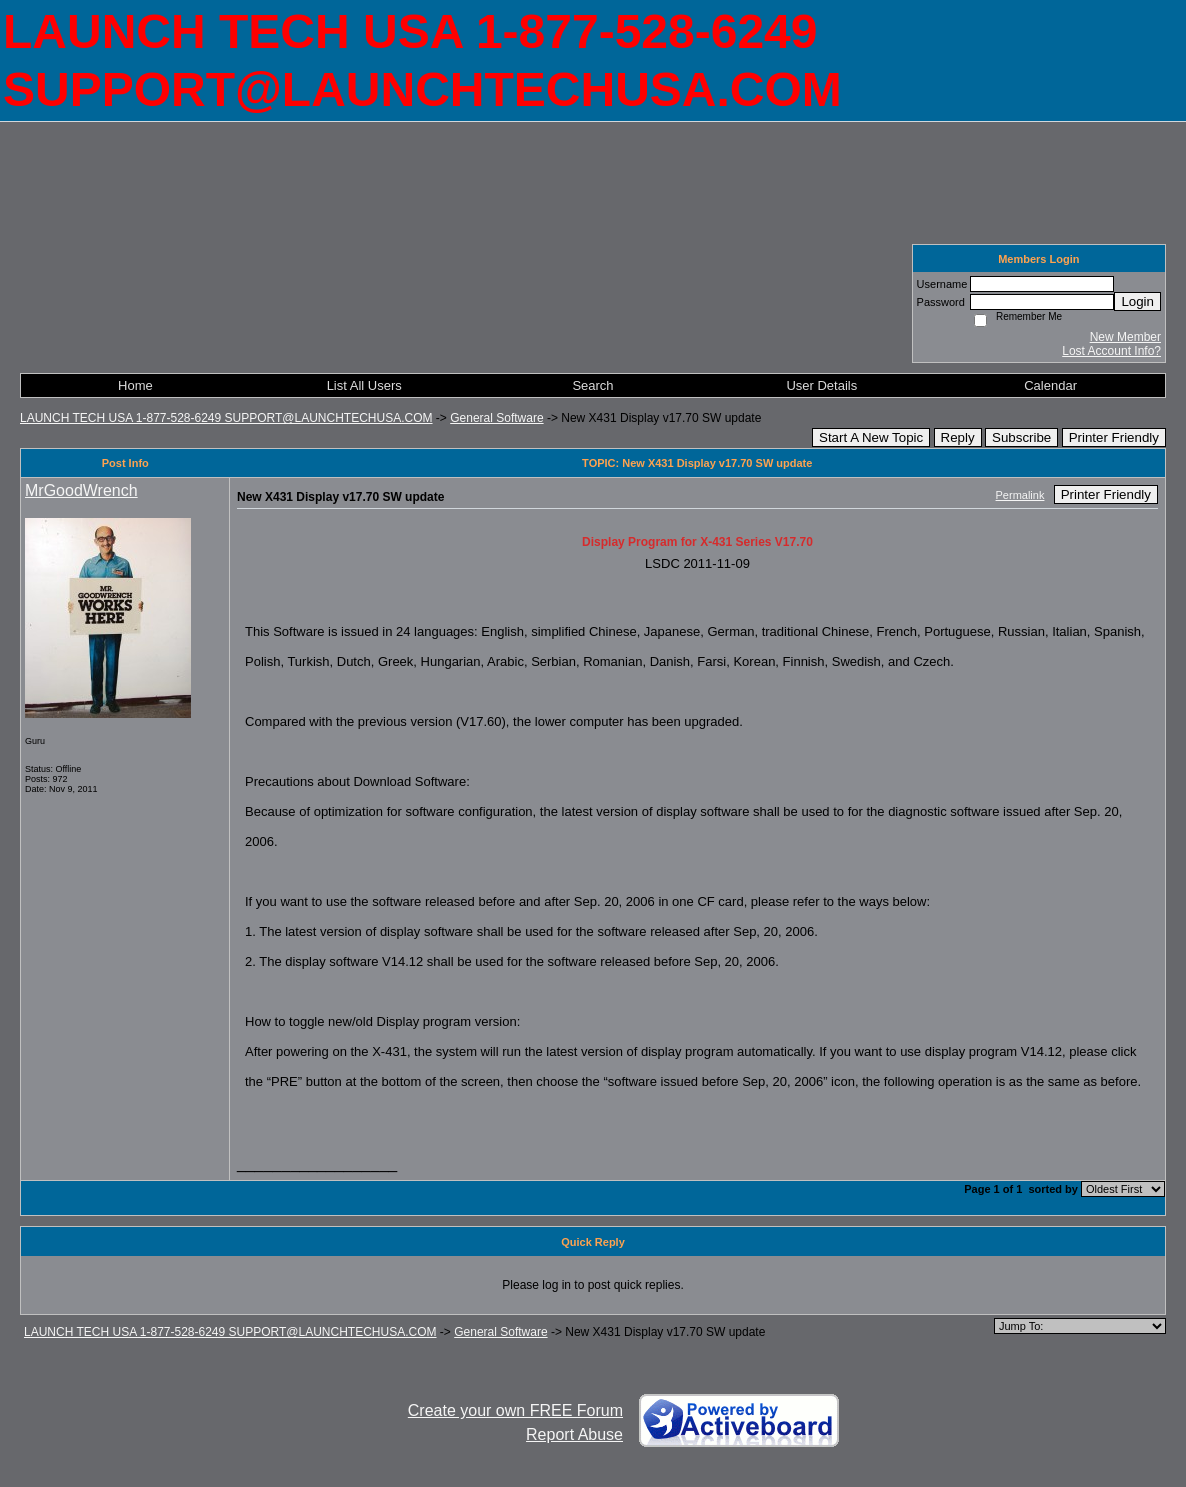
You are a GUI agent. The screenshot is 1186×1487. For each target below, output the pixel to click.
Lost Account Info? (1111, 351)
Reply (958, 437)
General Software (496, 418)
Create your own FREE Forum (515, 1410)
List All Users (364, 385)
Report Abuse (574, 1434)
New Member (1125, 337)
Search (592, 385)
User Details (821, 385)
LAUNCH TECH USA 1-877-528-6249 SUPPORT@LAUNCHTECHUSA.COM (226, 418)
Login (1137, 301)
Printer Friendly (1114, 437)
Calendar (1050, 385)
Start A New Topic (871, 437)
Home (135, 385)
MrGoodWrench (81, 490)
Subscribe (1021, 437)
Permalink (1020, 495)
